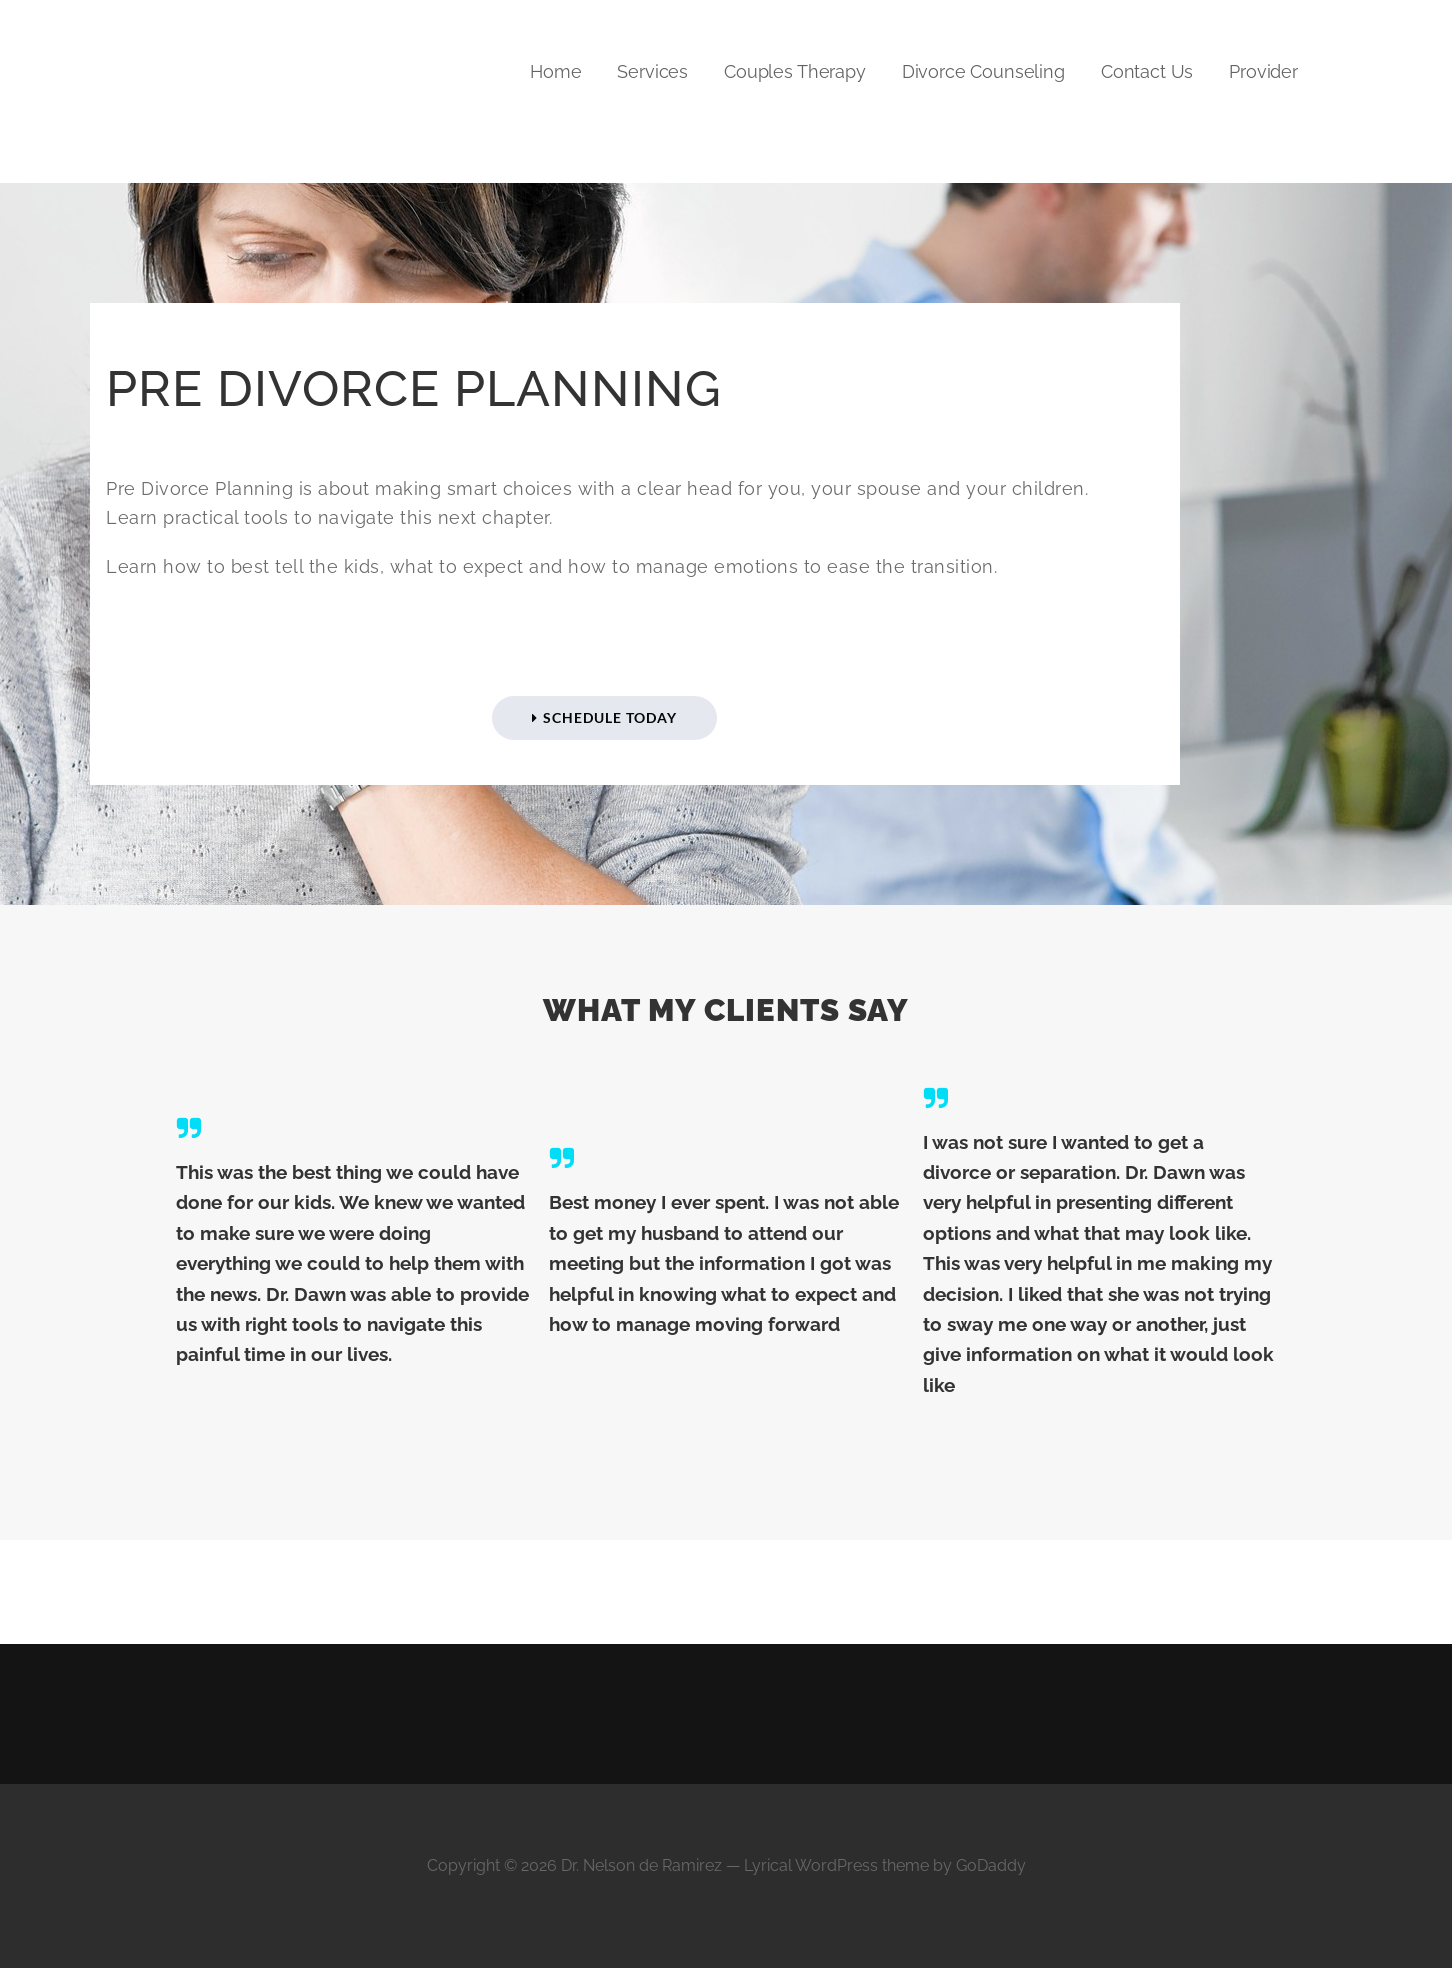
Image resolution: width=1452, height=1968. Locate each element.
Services (652, 71)
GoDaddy (991, 1865)
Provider (1263, 71)
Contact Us (1147, 71)
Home (555, 71)
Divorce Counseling (983, 71)
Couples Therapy (795, 71)
